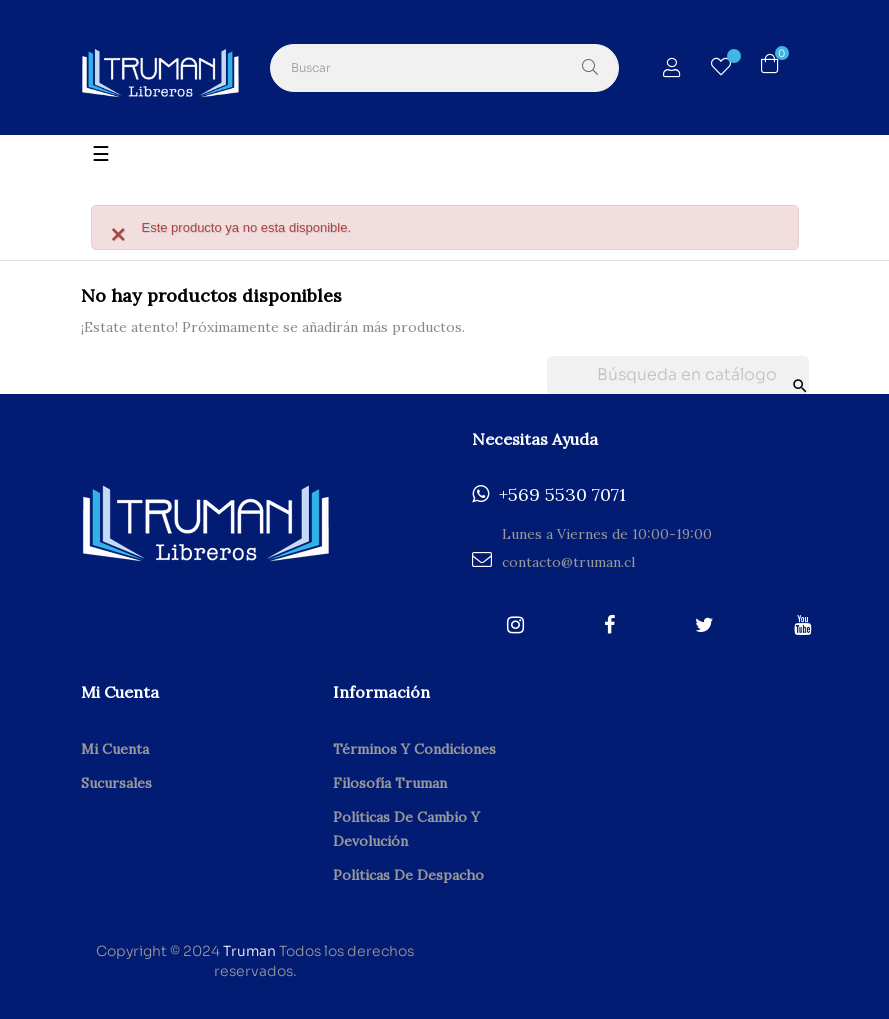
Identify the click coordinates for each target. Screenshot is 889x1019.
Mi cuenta (115, 749)
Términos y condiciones (414, 749)
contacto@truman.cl (553, 560)
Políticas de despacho (408, 875)
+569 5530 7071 (549, 495)
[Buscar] (678, 375)
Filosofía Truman (390, 783)
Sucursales (116, 783)
